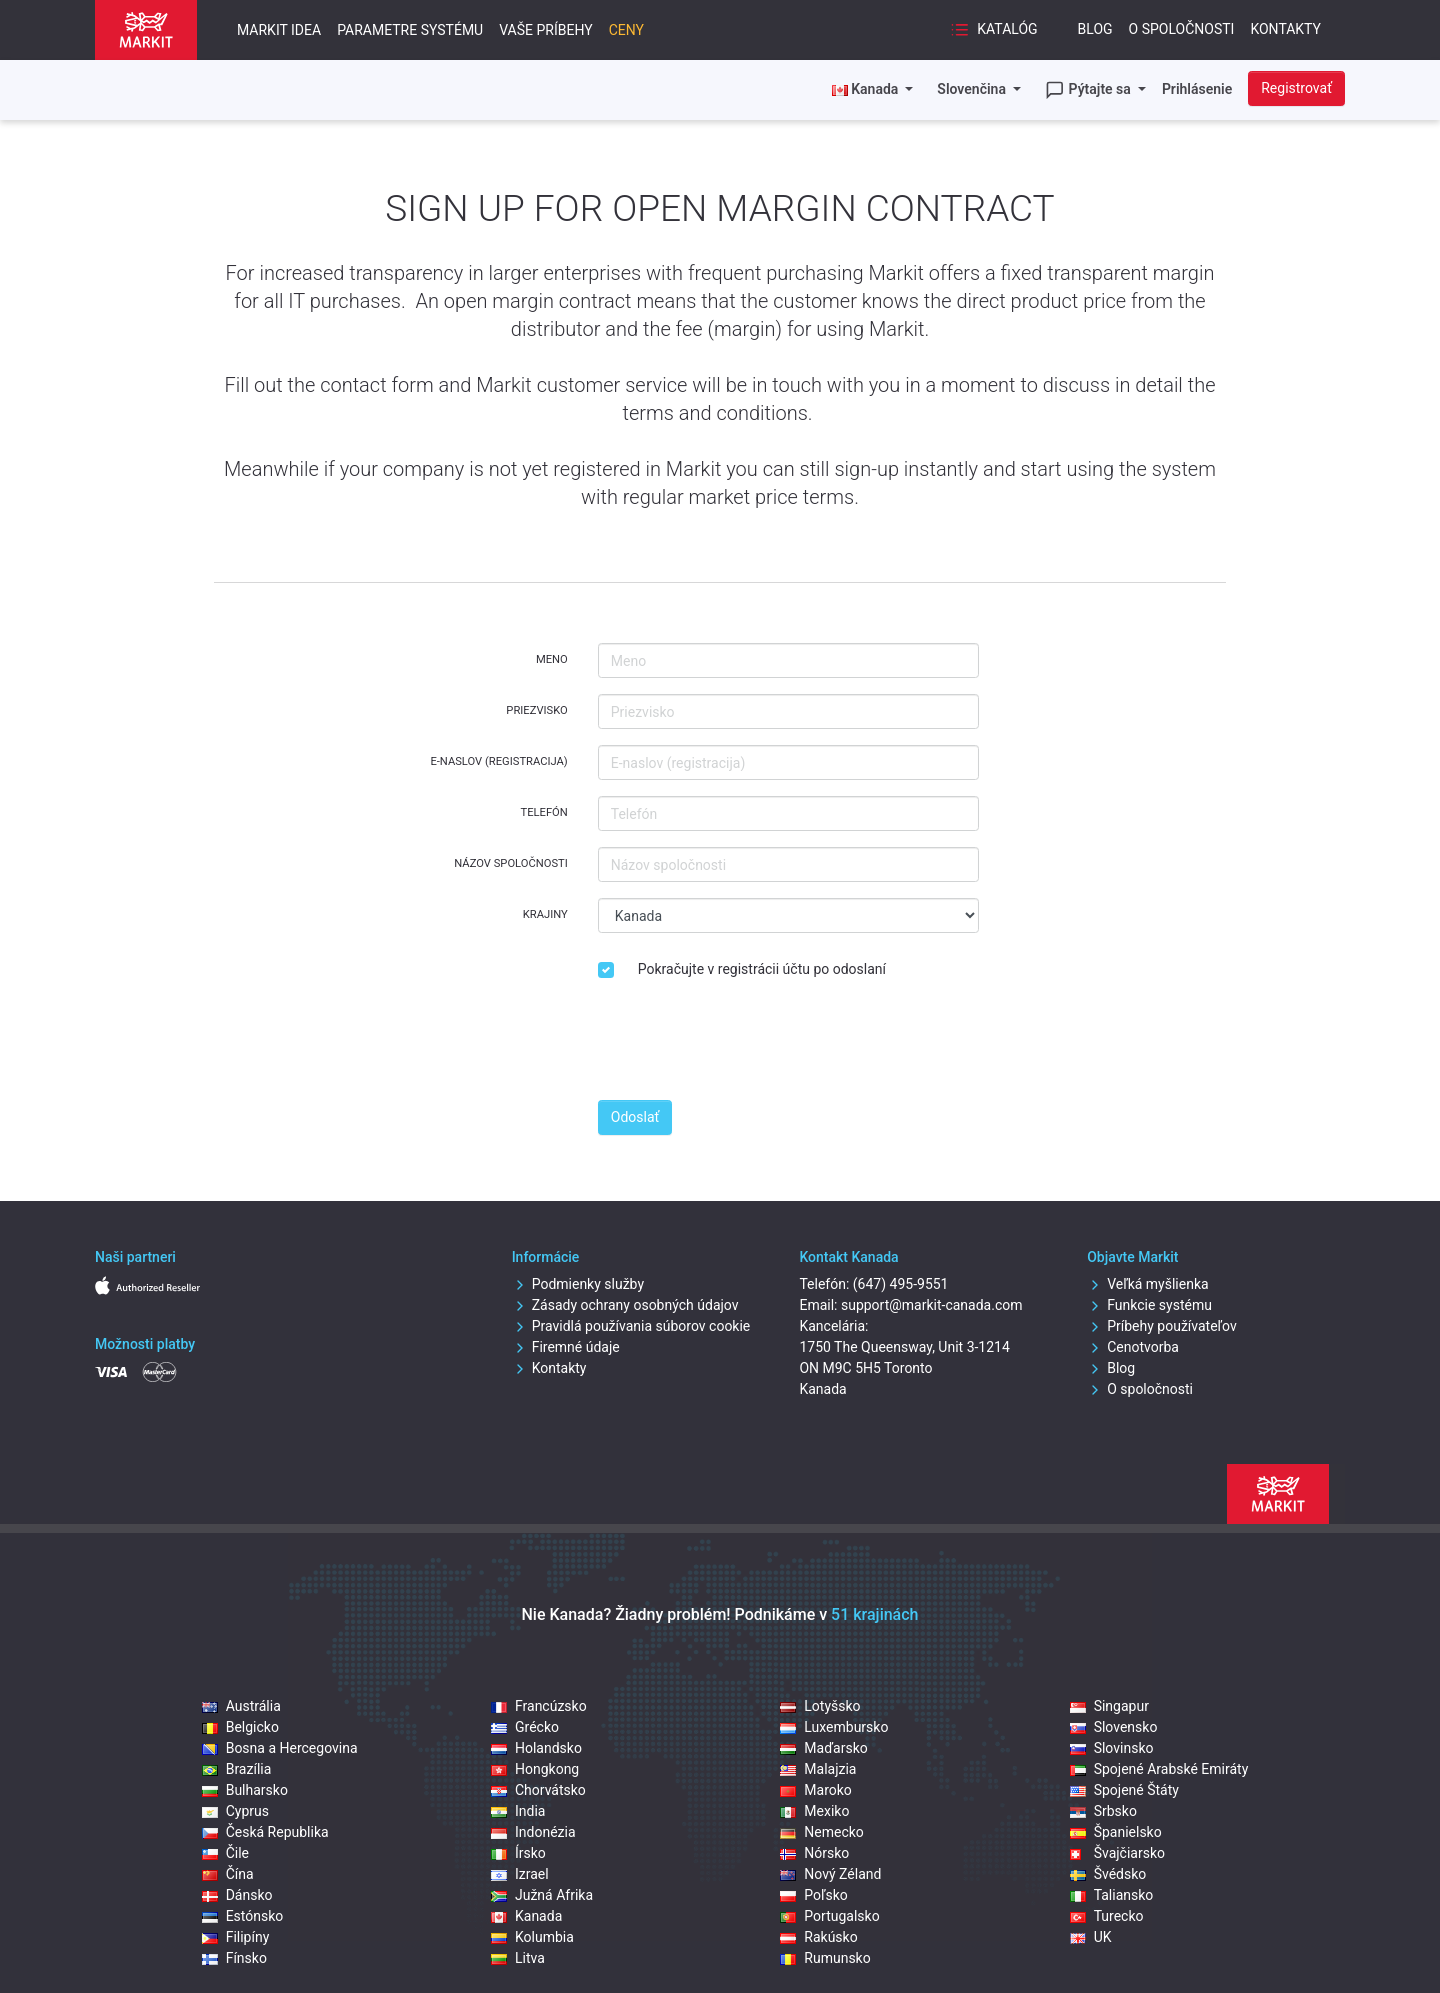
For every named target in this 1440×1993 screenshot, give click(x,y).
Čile (225, 1853)
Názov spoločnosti (511, 863)
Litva (518, 1958)
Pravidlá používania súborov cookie (631, 1326)
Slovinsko (1112, 1748)
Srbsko (1103, 1811)
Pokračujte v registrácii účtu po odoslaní (762, 969)
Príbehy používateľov (1162, 1326)
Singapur (1109, 1706)
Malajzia (818, 1769)
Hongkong (535, 1769)
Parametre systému (410, 30)
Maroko (816, 1790)
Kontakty (1285, 29)
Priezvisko (536, 710)
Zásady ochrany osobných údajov (625, 1305)
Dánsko (237, 1895)
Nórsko (814, 1853)
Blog (1095, 29)
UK (1091, 1937)
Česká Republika (265, 1832)
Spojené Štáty (1124, 1790)
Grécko (525, 1727)
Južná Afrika (542, 1895)
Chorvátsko (538, 1790)
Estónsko (243, 1916)
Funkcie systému (1149, 1305)
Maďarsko (823, 1748)
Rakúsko (818, 1937)
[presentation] (750, 1045)
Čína (228, 1874)
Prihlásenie (1197, 89)
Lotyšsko (820, 1706)
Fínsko (234, 1958)
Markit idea (279, 30)
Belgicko (240, 1727)
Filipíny (236, 1937)
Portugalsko (829, 1916)
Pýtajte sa (1089, 90)
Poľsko (813, 1895)
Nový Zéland (830, 1874)
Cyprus (235, 1811)
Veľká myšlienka (1147, 1284)
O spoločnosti (1182, 29)
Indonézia (533, 1832)
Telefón (543, 812)
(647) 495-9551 (901, 1284)
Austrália (241, 1706)
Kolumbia (532, 1937)
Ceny (626, 30)
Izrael (520, 1874)
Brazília (237, 1769)
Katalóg (994, 30)
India (518, 1811)
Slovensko (1114, 1727)
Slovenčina (973, 89)
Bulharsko (245, 1790)
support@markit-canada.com (932, 1305)
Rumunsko (825, 1958)
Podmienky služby (578, 1284)
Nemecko (822, 1832)
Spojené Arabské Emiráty (1159, 1769)
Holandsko (536, 1748)
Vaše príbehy (545, 30)
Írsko (518, 1853)
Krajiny (545, 914)
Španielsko (1116, 1832)
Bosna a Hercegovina (280, 1748)
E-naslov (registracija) (498, 761)
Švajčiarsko (1117, 1853)
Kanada (526, 1916)
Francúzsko (539, 1706)
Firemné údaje (566, 1347)
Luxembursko (834, 1727)
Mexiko (814, 1811)
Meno (552, 659)
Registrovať (1296, 88)
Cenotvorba (1133, 1347)
